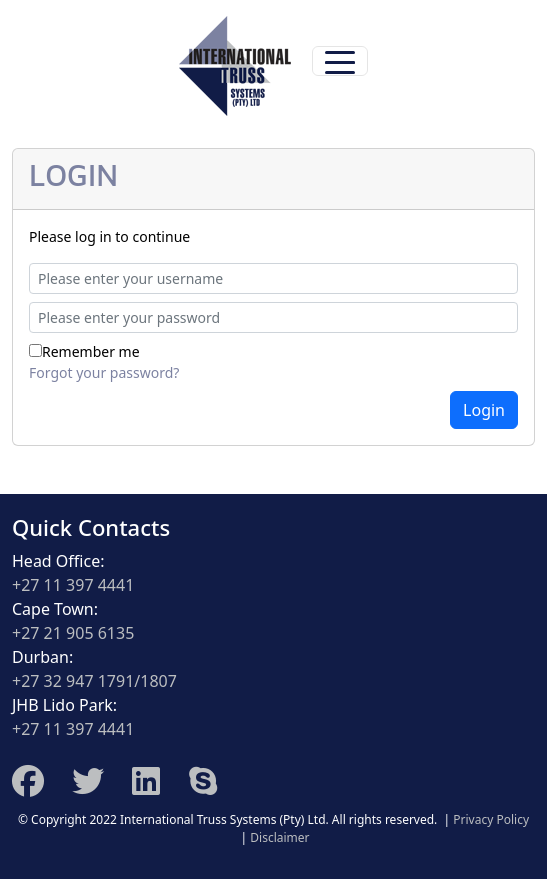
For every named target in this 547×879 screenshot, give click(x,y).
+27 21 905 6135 (73, 633)
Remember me (91, 351)
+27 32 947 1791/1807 (94, 681)
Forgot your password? (104, 372)
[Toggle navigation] (340, 61)
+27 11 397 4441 (73, 585)
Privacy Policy (491, 819)
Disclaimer (279, 837)
